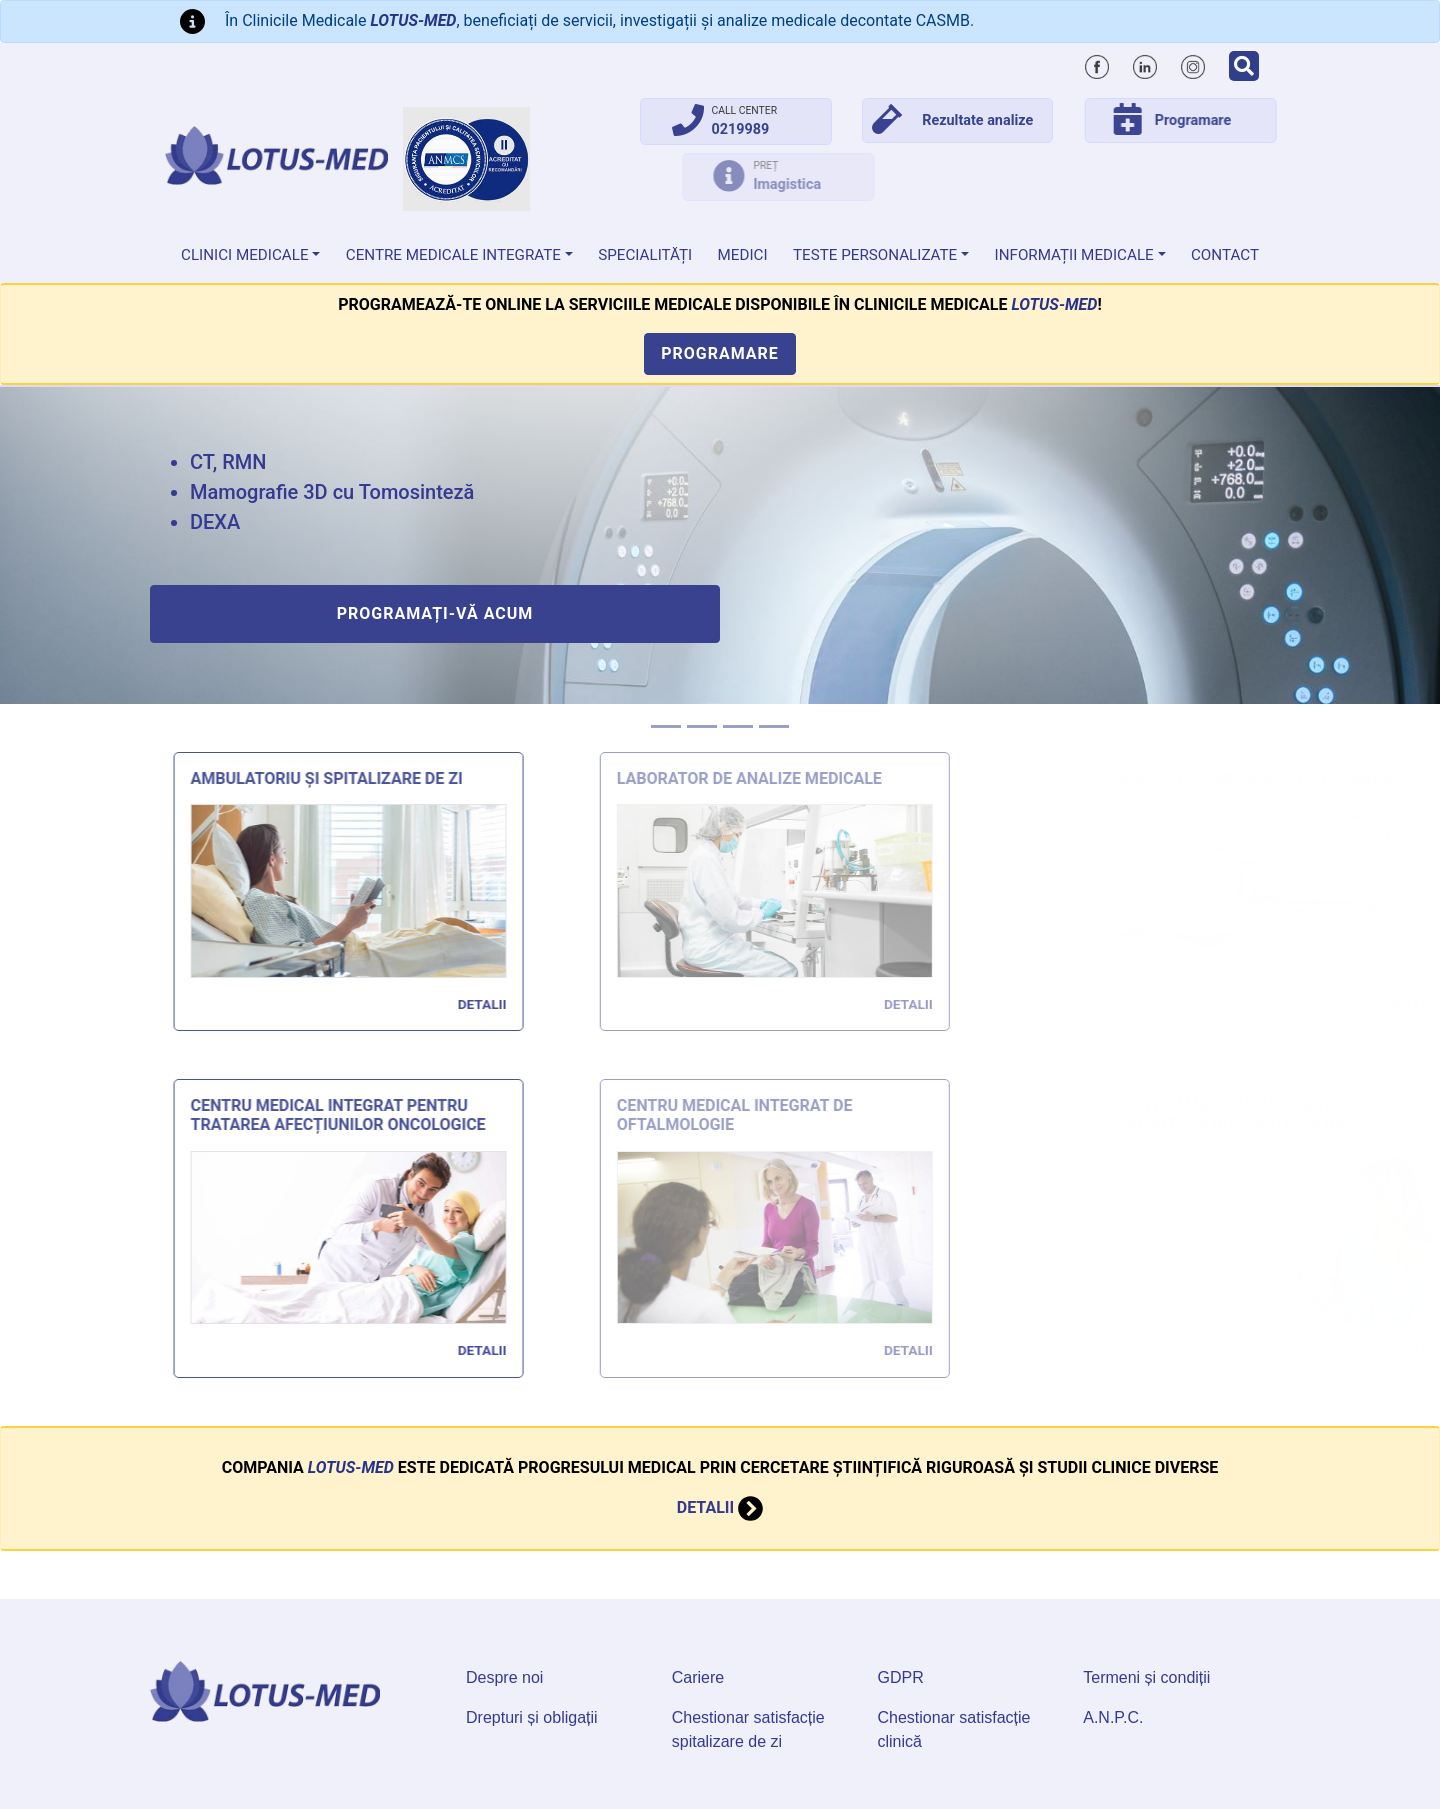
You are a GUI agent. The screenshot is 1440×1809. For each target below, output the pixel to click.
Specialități (645, 255)
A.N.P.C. (1113, 1717)
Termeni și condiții (1146, 1677)
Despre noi (504, 1677)
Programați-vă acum (435, 613)
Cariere (698, 1677)
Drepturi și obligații (532, 1717)
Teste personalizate (875, 255)
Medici (743, 255)
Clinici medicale (245, 255)
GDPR (901, 1677)
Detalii (720, 1412)
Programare (720, 353)
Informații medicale (1074, 255)
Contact (1225, 255)
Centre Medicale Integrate (453, 255)
